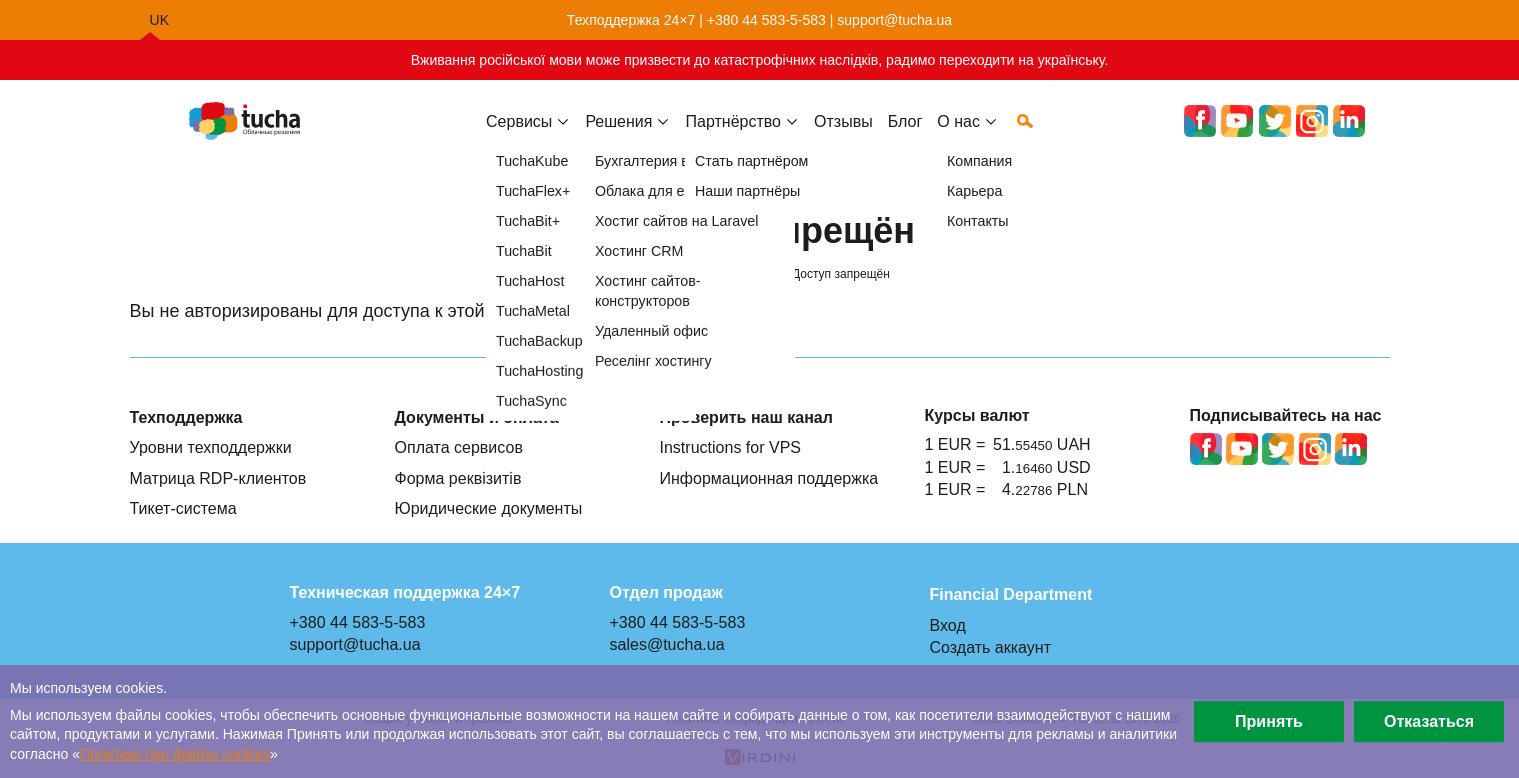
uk (160, 20)
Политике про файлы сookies (175, 754)
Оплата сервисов (459, 447)
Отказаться (1429, 721)
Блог (905, 137)
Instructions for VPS (731, 447)
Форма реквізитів (458, 478)
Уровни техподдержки (211, 447)
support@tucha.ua (894, 20)
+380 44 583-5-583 (766, 20)
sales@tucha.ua (667, 644)
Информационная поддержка (769, 478)
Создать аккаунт (991, 647)
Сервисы (519, 137)
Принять (1269, 721)
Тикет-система (183, 508)
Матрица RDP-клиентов (218, 478)
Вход (948, 625)
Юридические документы (489, 508)
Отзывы (843, 137)
